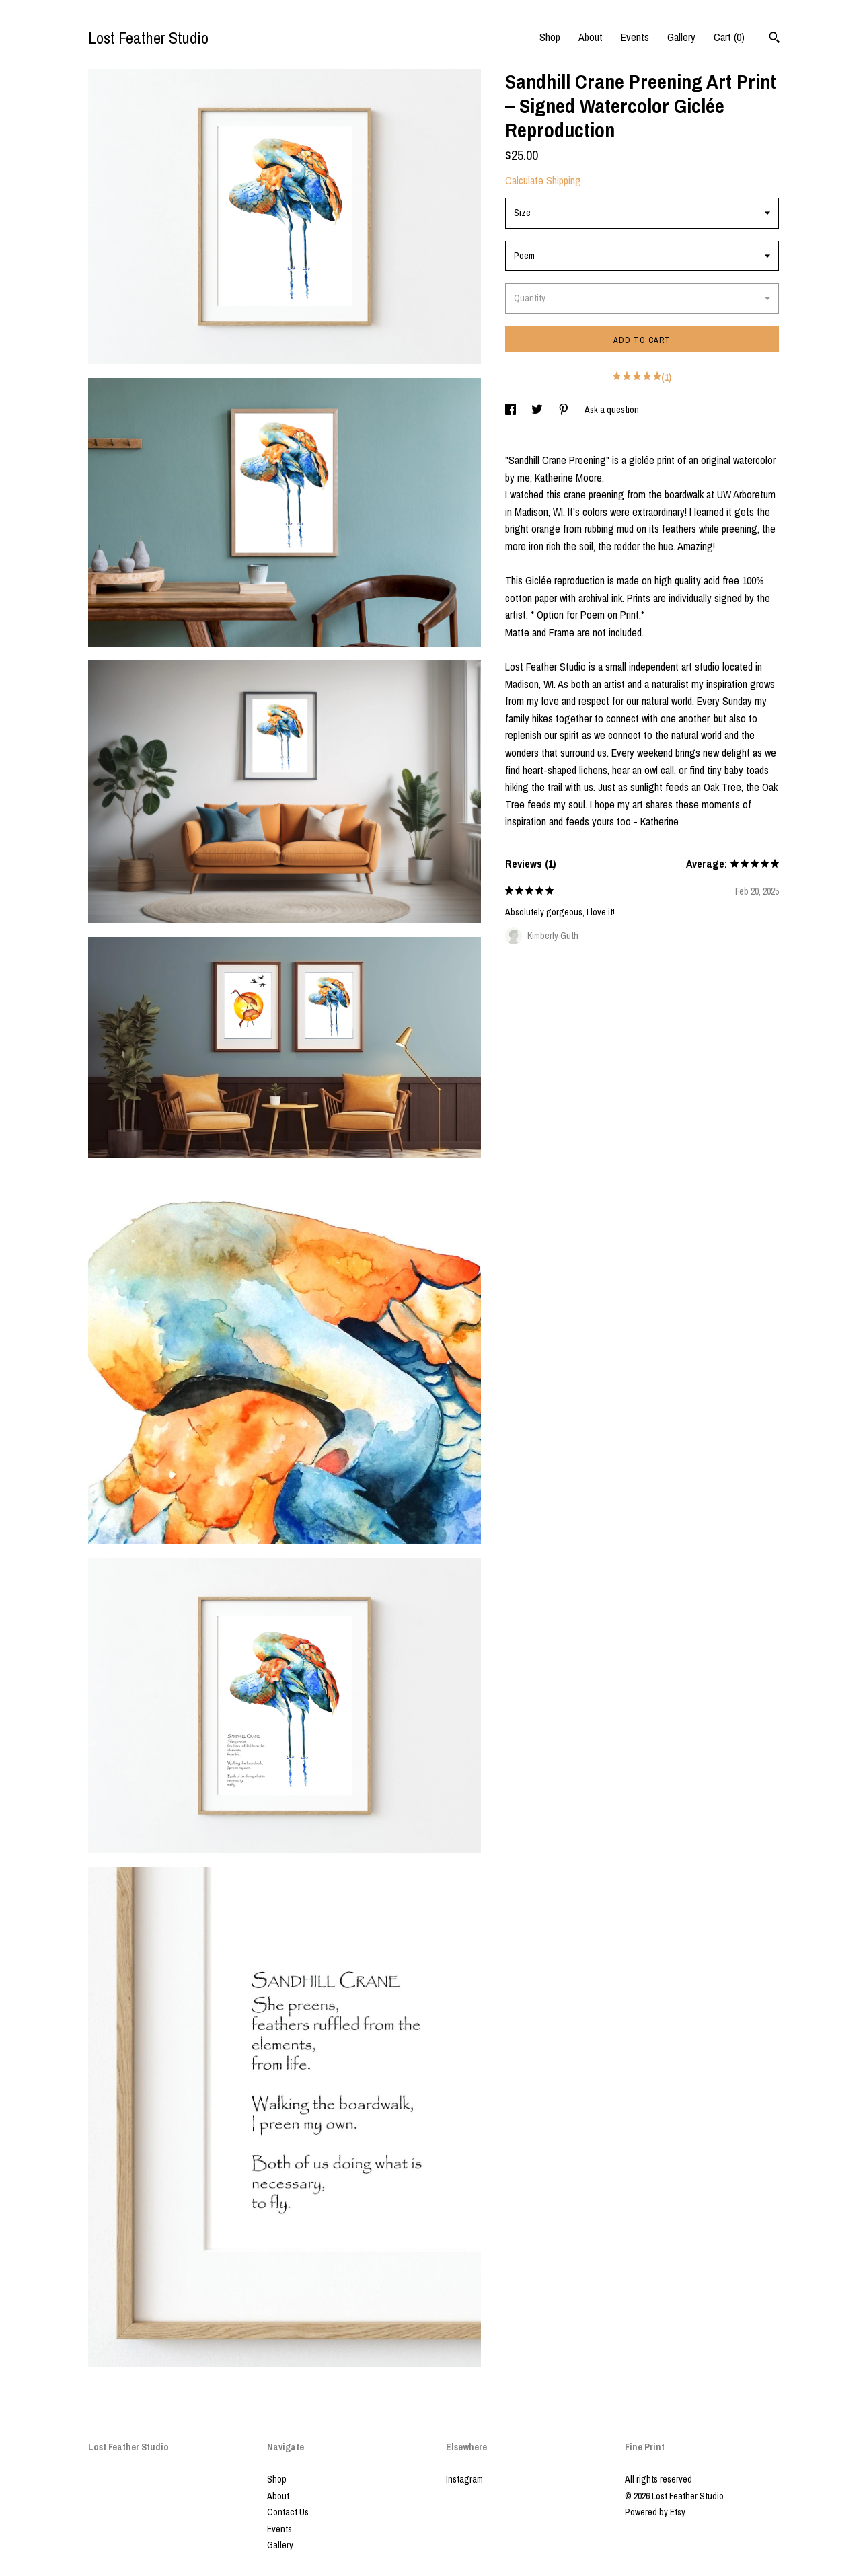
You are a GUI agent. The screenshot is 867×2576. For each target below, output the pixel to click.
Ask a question (612, 410)
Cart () (729, 37)
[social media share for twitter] (538, 410)
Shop (549, 37)
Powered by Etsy (655, 2512)
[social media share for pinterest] (564, 410)
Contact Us (288, 2512)
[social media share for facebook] (511, 410)
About (590, 37)
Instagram (464, 2479)
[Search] (774, 39)
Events (635, 37)
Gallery (681, 37)
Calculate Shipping (543, 180)
